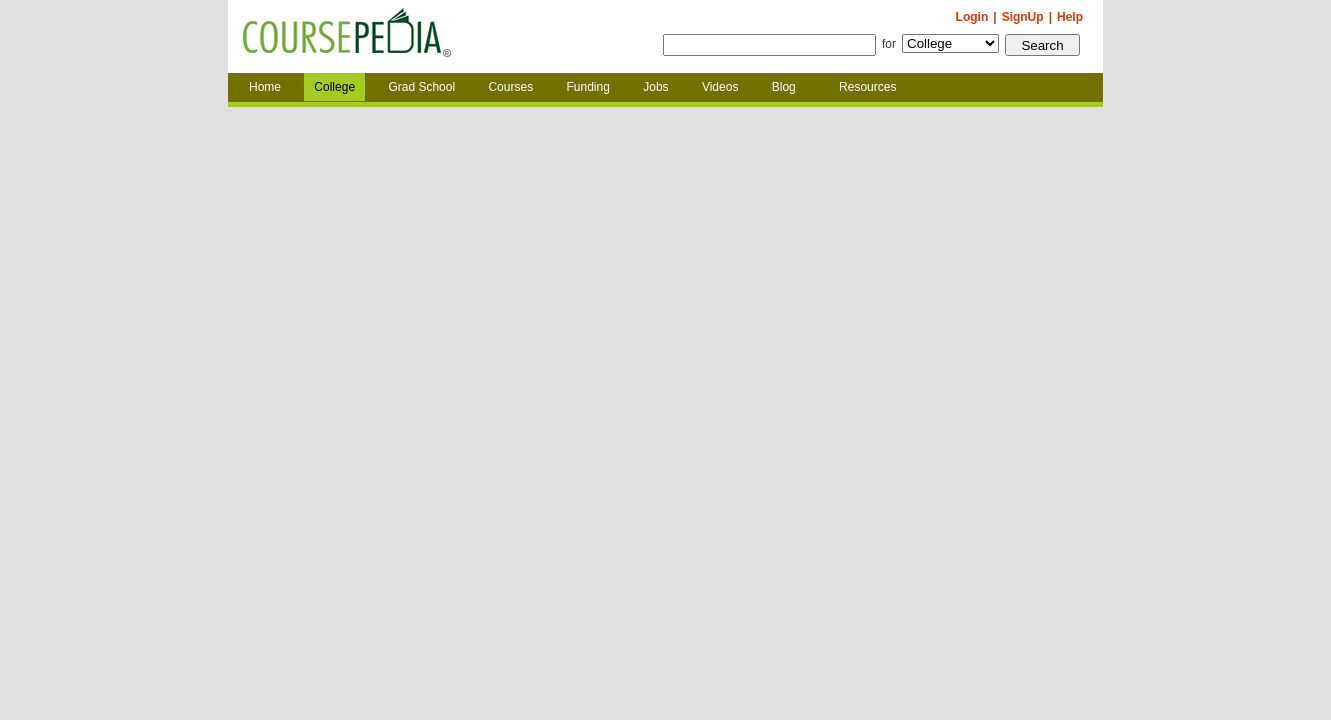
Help (1070, 17)
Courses (510, 87)
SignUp (1023, 17)
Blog (784, 87)
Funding (587, 87)
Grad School (421, 87)
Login (972, 17)
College (334, 87)
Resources (867, 87)
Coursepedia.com (347, 37)
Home (265, 87)
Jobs (655, 87)
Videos (720, 87)
